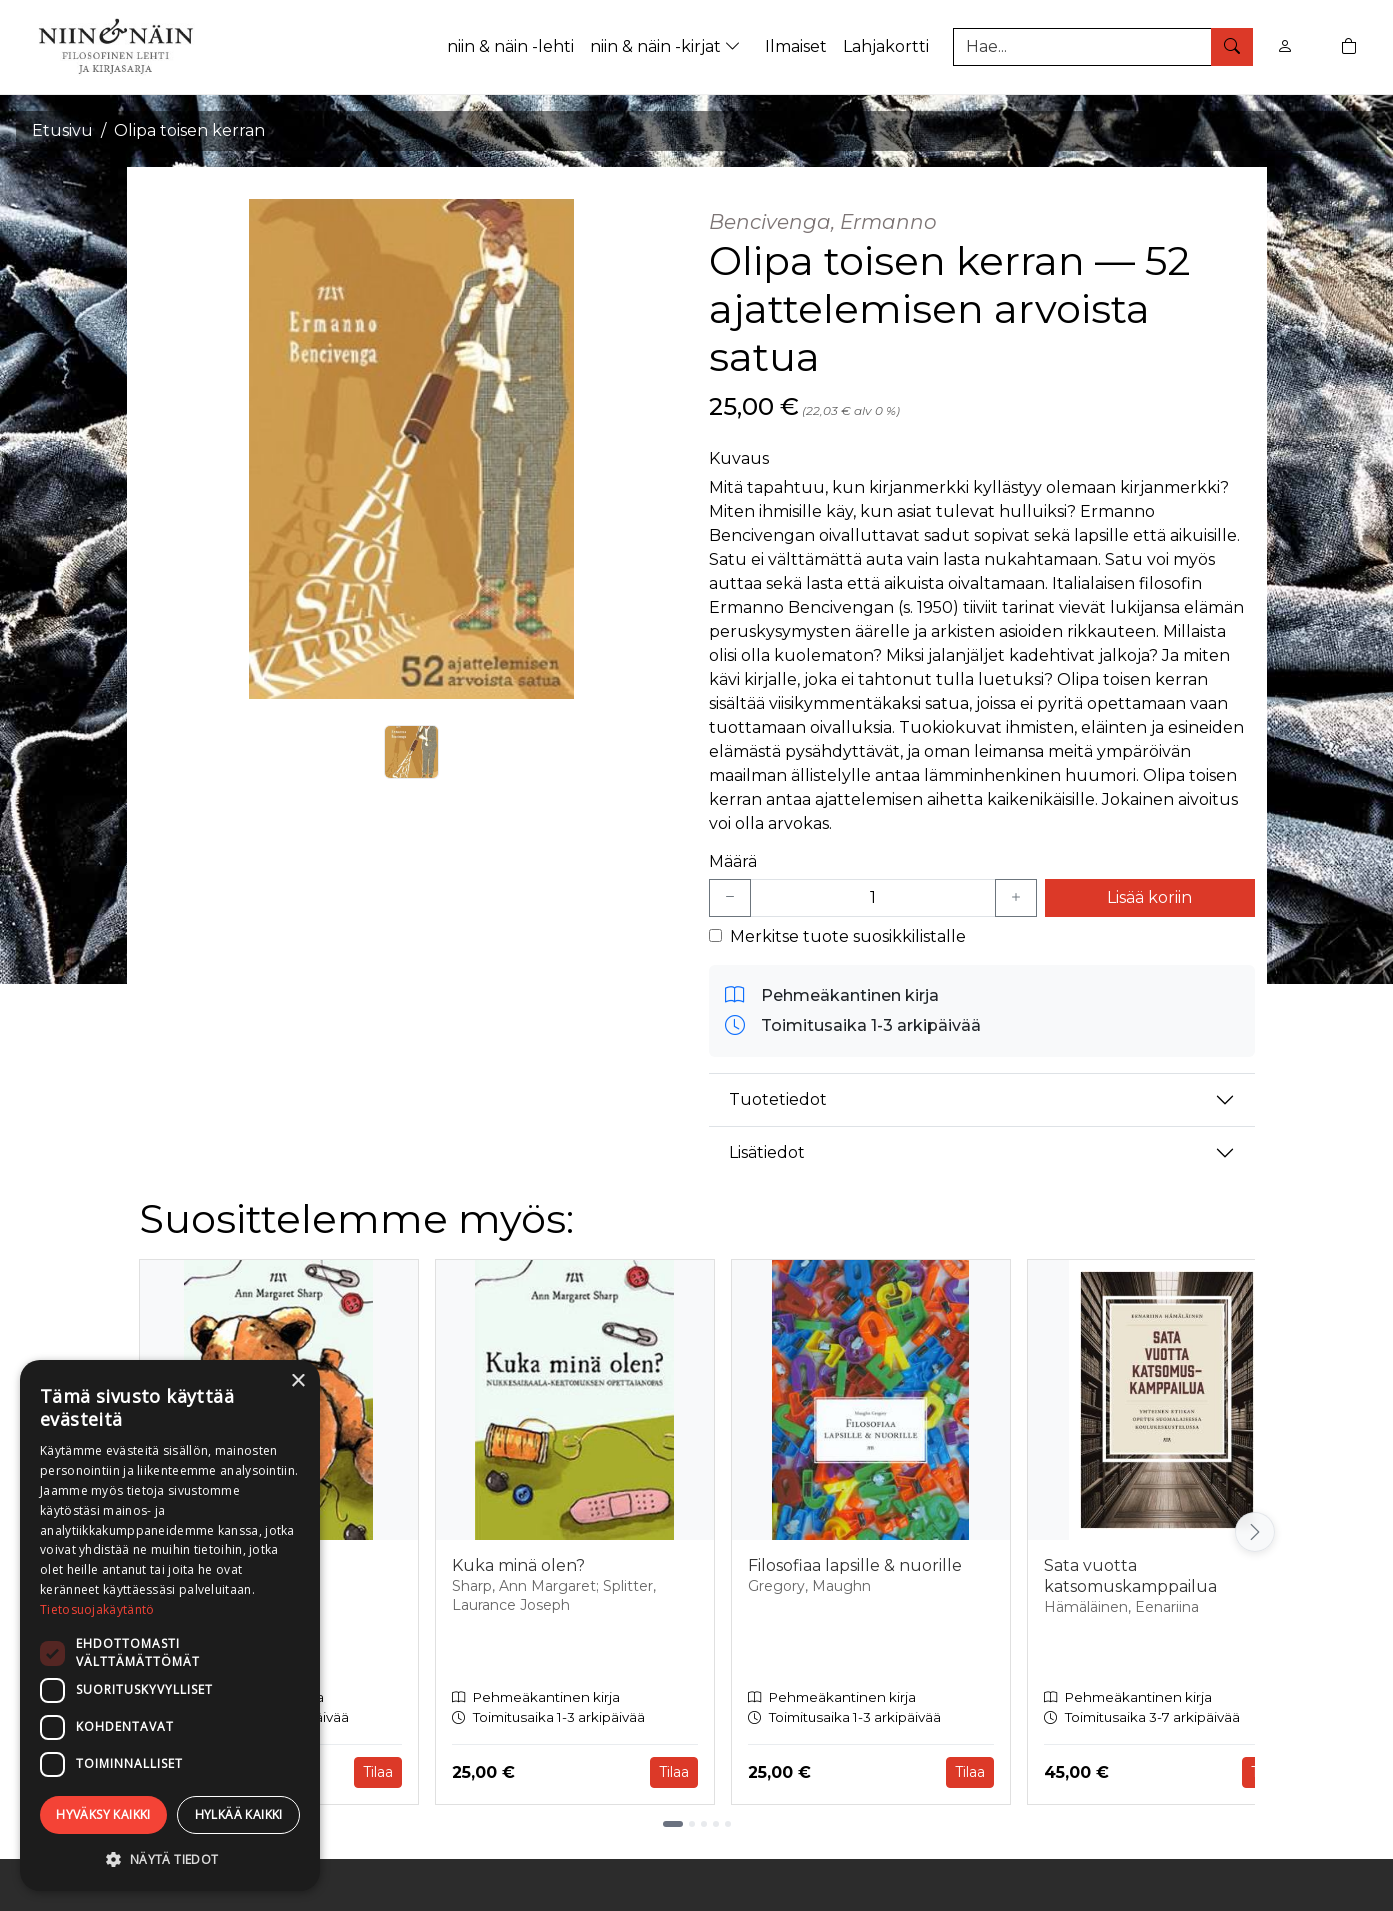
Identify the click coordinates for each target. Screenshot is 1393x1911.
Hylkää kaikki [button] (239, 1814)
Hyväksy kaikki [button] (103, 1814)
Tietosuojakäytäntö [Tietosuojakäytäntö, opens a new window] (97, 1609)
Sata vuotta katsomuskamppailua (1130, 1576)
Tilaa (378, 1772)
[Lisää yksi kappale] (1016, 898)
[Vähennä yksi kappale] (730, 898)
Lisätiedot (767, 1152)
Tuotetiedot (778, 1099)
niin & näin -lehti (510, 46)
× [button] (297, 1381)
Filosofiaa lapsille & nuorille (855, 1565)
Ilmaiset (796, 46)
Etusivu (62, 130)
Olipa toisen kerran (189, 130)
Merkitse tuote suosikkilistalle (848, 936)
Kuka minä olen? (518, 1565)
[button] (170, 1859)
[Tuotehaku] (1103, 47)
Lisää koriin (1149, 897)
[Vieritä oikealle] (1255, 1532)
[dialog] (170, 1625)
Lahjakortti (886, 46)
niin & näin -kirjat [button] (667, 46)
